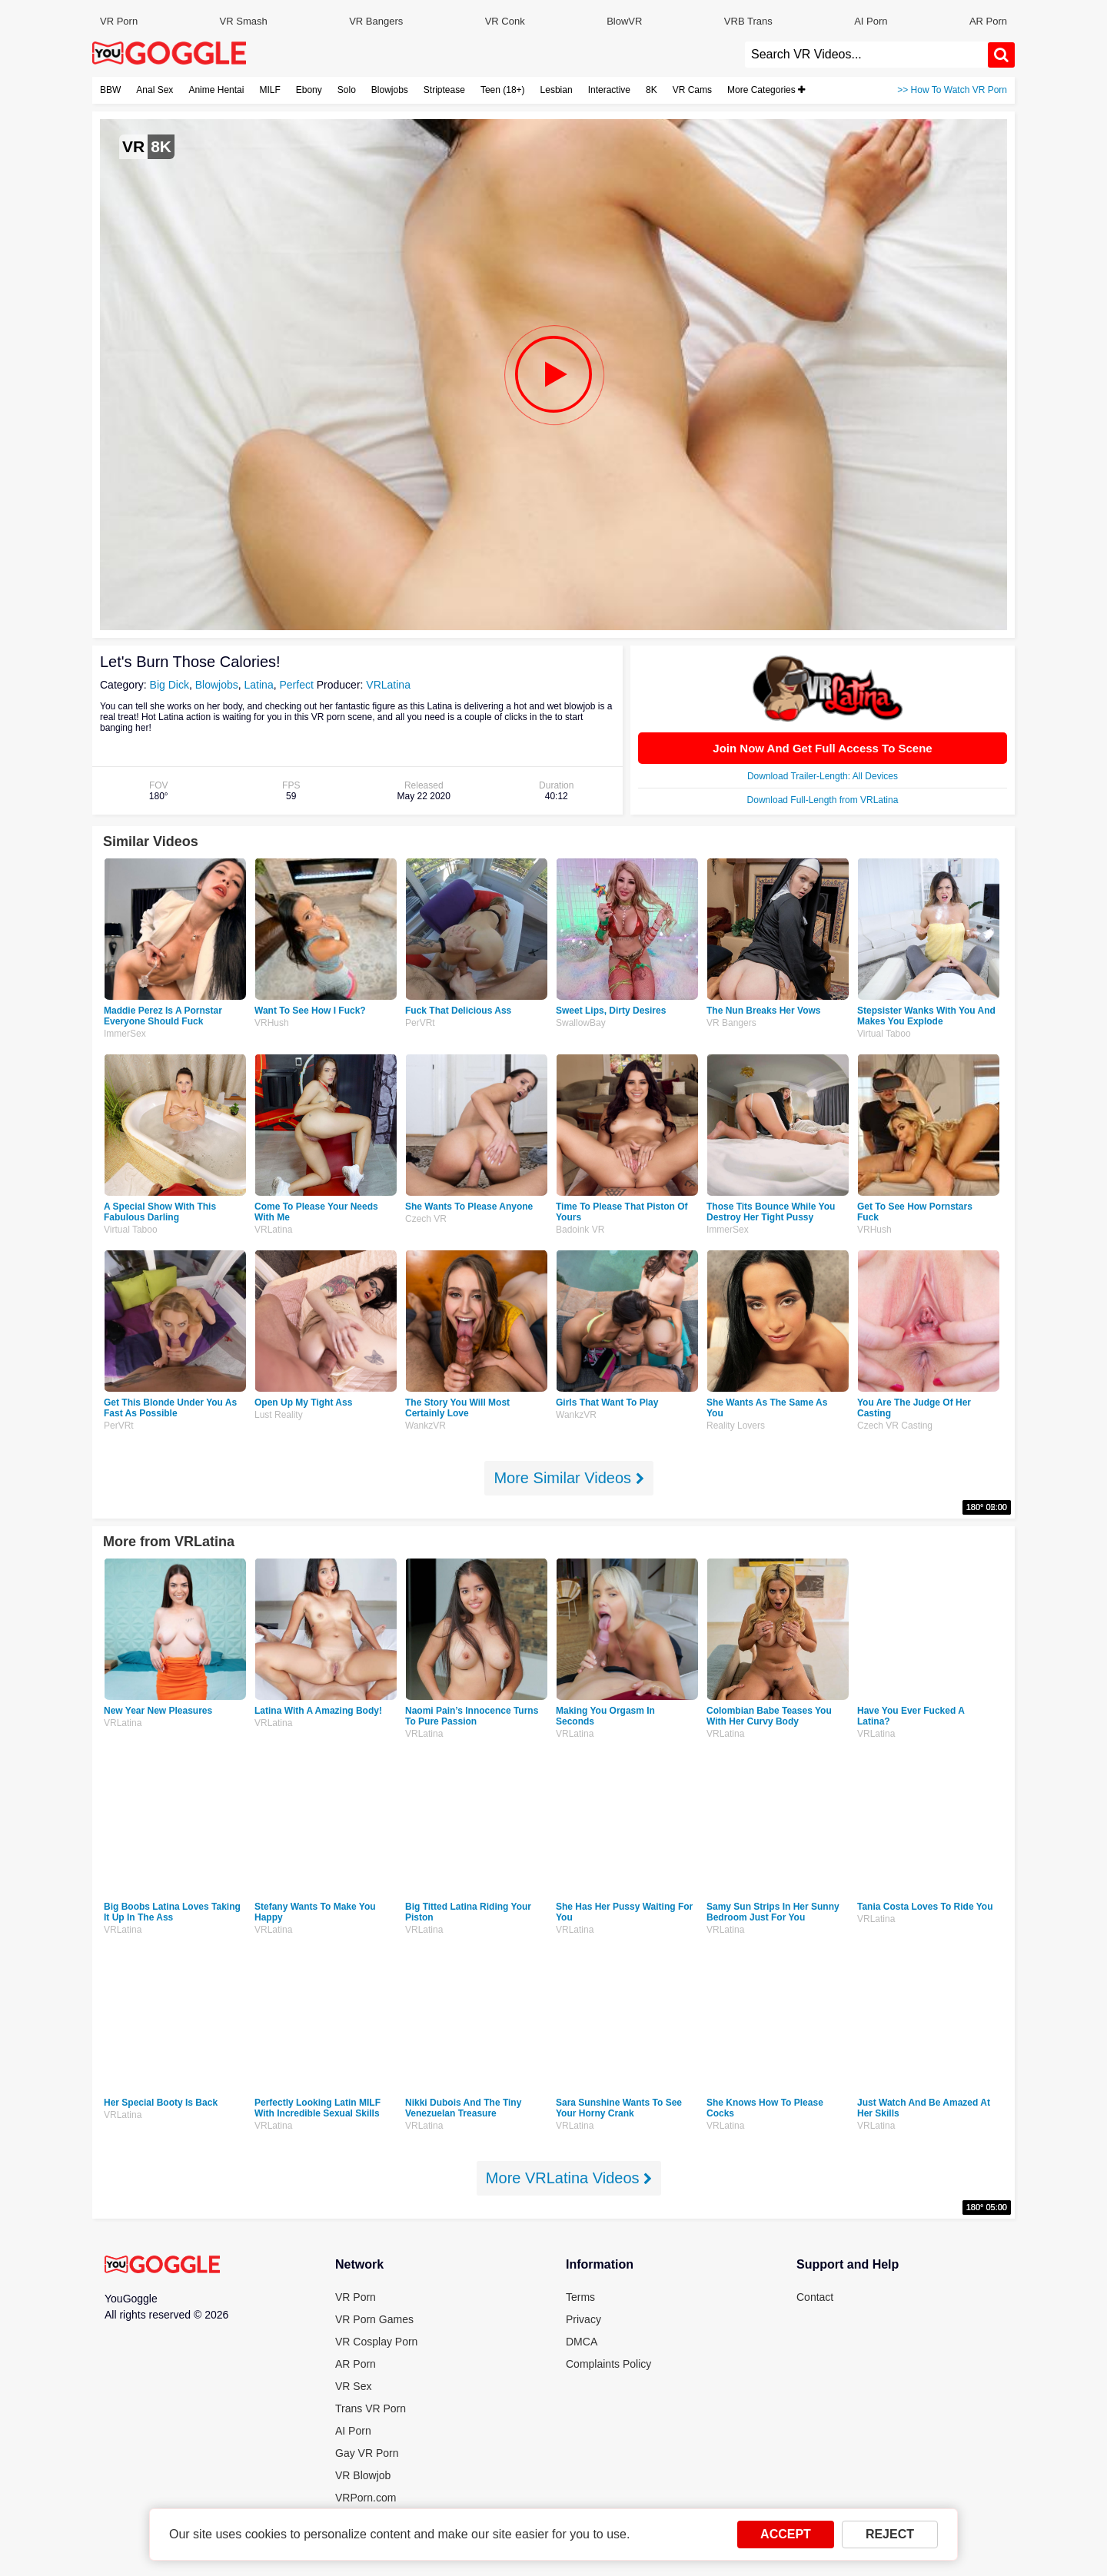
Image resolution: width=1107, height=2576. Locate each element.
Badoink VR (580, 1229)
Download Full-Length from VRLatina (823, 800)
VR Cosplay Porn (376, 2341)
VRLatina (388, 685)
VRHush (271, 1022)
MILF (269, 90)
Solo (346, 90)
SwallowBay (581, 1022)
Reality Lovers (735, 1425)
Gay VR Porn (366, 2453)
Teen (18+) (502, 90)
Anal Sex (154, 90)
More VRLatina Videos (569, 2177)
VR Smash (244, 21)
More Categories (766, 90)
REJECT (890, 2534)
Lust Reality (278, 1414)
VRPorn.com (365, 2497)
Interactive (609, 90)
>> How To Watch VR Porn (952, 90)
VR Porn (119, 21)
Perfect (296, 685)
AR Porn (988, 21)
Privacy (583, 2319)
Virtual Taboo (884, 1033)
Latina (259, 685)
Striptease (444, 90)
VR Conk (505, 21)
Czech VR (426, 1218)
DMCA (581, 2341)
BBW (110, 90)
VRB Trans (748, 21)
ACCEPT (785, 2534)
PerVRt (420, 1022)
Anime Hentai (216, 90)
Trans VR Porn (370, 2408)
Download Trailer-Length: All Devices (822, 776)
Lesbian (556, 90)
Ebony (309, 90)
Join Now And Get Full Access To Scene (822, 748)
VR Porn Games (374, 2319)
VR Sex (353, 2386)
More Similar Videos (568, 1477)
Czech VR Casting (894, 1425)
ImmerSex (125, 1033)
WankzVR (425, 1425)
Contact (814, 2297)
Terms (580, 2297)
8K (651, 90)
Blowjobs (389, 90)
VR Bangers (376, 21)
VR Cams (692, 90)
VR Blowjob (363, 2475)
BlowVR (624, 21)
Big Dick (169, 685)
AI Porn (870, 21)
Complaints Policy (608, 2364)
